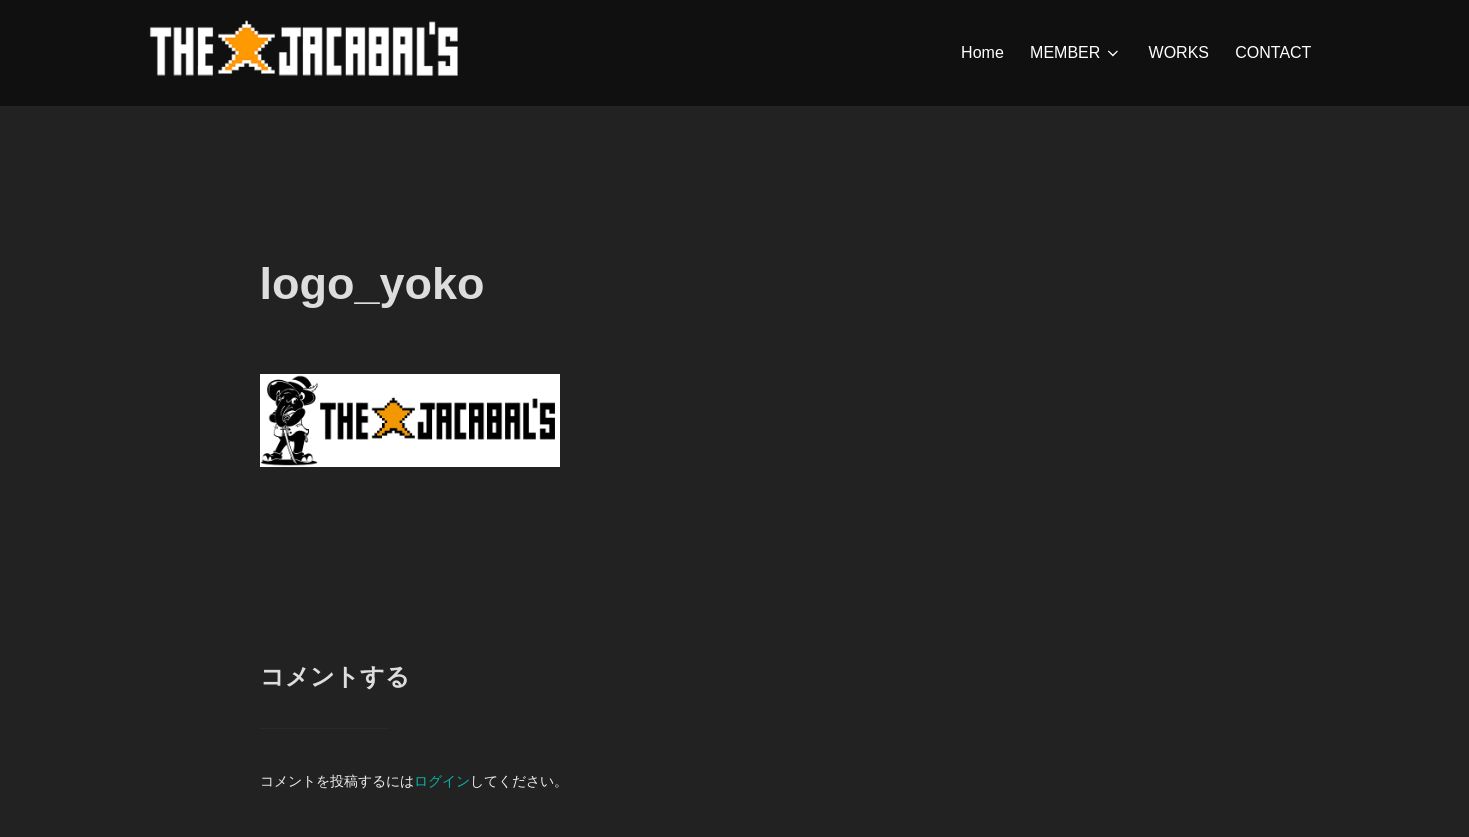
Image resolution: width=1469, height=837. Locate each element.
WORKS (1179, 52)
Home (982, 52)
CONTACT (1273, 52)
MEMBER (1076, 53)
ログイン (442, 781)
